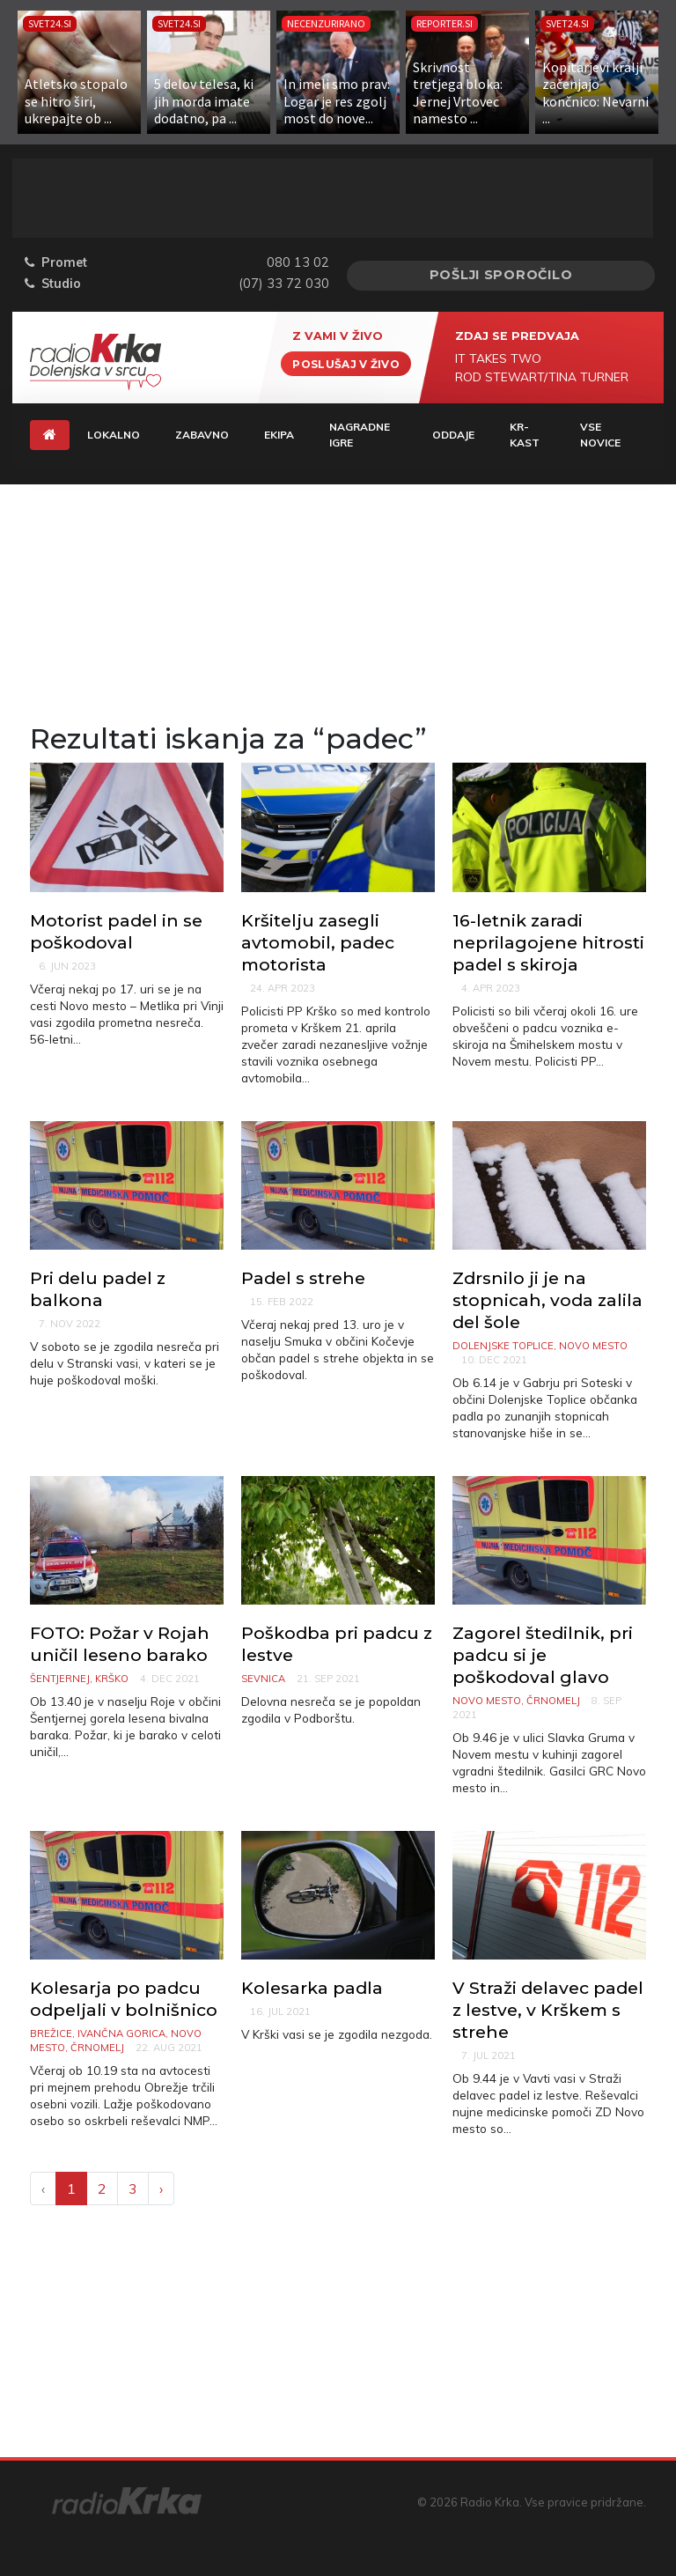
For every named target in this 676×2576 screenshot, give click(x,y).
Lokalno (113, 434)
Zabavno (202, 434)
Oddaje (453, 434)
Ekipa (279, 434)
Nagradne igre (359, 434)
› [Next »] (161, 2188)
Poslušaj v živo (346, 363)
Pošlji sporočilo (501, 275)
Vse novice (600, 434)
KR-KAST (525, 434)
